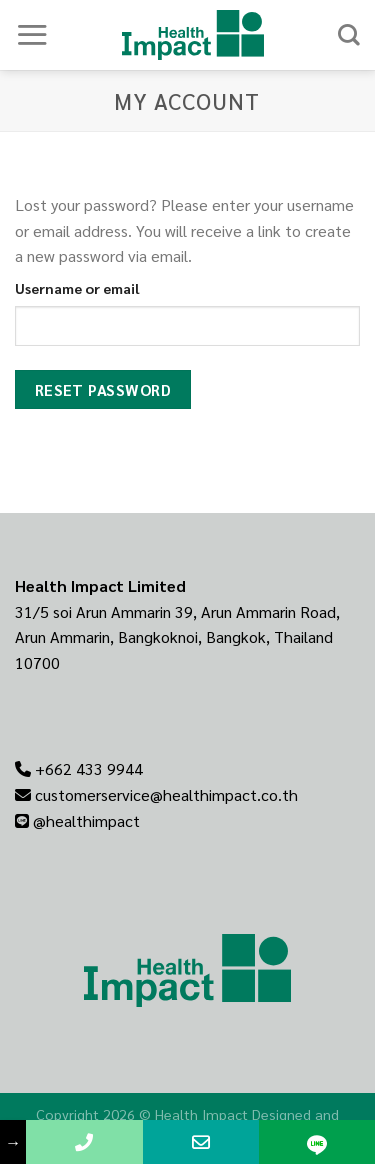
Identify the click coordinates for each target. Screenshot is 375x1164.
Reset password (103, 389)
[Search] (349, 35)
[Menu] (32, 34)
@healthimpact (86, 820)
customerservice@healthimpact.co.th (166, 794)
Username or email (77, 288)
